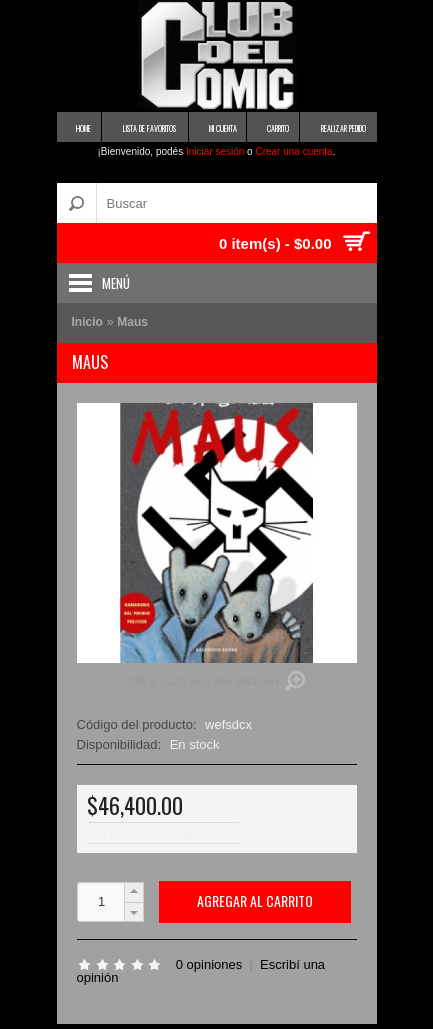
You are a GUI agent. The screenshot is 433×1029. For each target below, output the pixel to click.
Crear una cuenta (293, 151)
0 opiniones (209, 964)
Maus (132, 322)
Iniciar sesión (215, 151)
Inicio (87, 322)
